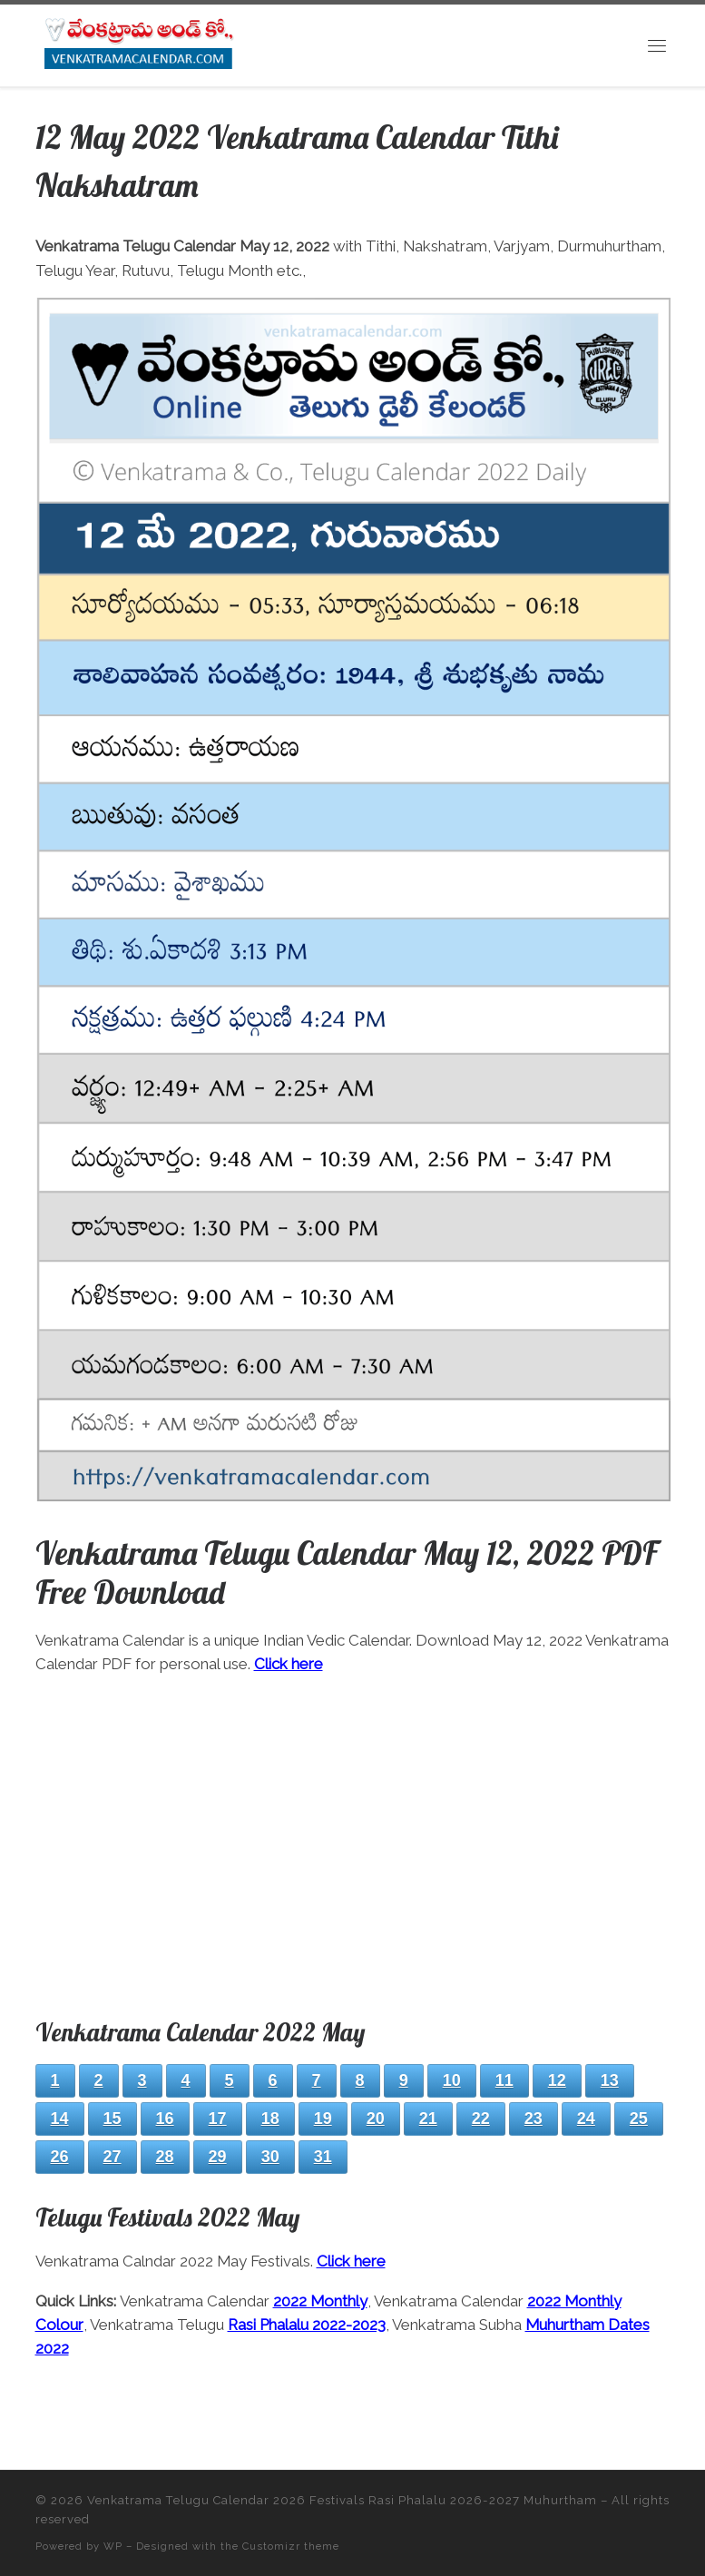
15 (112, 2118)
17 (218, 2118)
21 (428, 2118)
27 (112, 2157)
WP (112, 2546)
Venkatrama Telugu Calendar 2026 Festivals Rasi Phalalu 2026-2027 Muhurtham (342, 2500)
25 (639, 2118)
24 (586, 2118)
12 (557, 2080)
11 (504, 2080)
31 (323, 2157)
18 (270, 2118)
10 (452, 2080)
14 (60, 2118)
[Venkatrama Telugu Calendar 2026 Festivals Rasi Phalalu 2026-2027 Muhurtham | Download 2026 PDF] (138, 42)
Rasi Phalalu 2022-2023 (307, 2324)
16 (165, 2118)
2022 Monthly (320, 2301)
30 (270, 2157)
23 (533, 2118)
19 (323, 2118)
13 (610, 2080)
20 (376, 2118)
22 (481, 2118)
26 (60, 2157)
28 (165, 2157)
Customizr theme (290, 2546)
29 (218, 2157)
